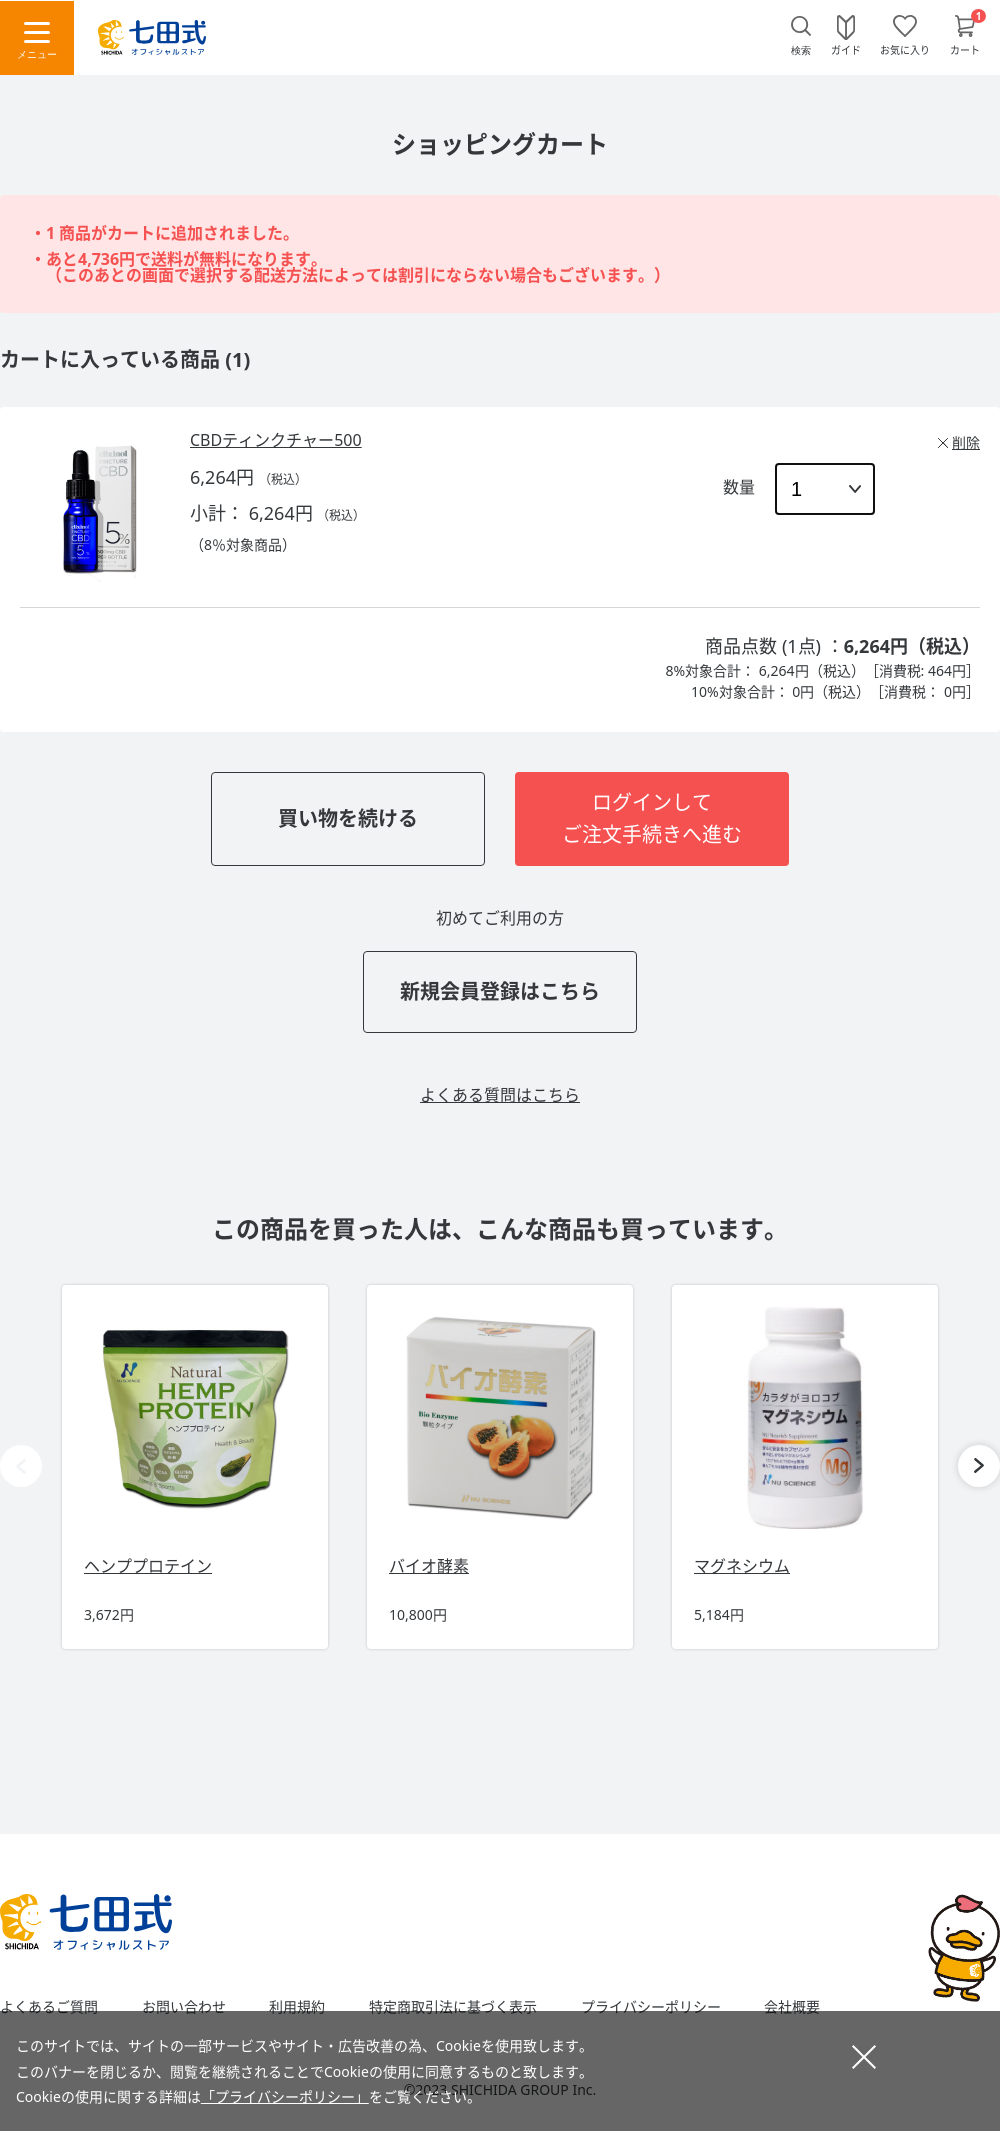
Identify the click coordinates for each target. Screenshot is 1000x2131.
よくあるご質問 (49, 2007)
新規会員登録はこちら (500, 991)
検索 (801, 50)
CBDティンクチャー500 (276, 440)
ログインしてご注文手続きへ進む (652, 818)
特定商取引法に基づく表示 (453, 2007)
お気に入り (905, 49)
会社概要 (792, 2007)
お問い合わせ (184, 2007)
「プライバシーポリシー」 (285, 2096)
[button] (979, 1466)
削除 (966, 442)
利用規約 (297, 2007)
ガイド (846, 49)
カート (965, 49)
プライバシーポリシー (651, 2007)
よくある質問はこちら (500, 1095)
